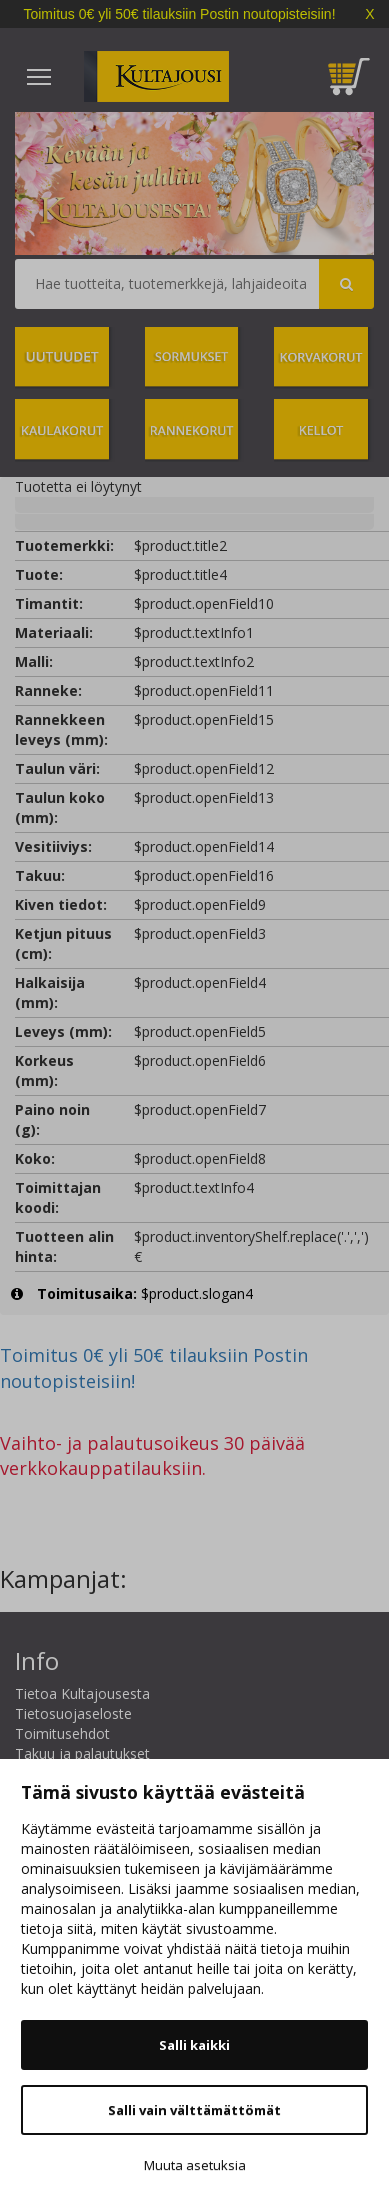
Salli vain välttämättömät (194, 2110)
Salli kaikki (194, 2045)
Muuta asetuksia (195, 2165)
